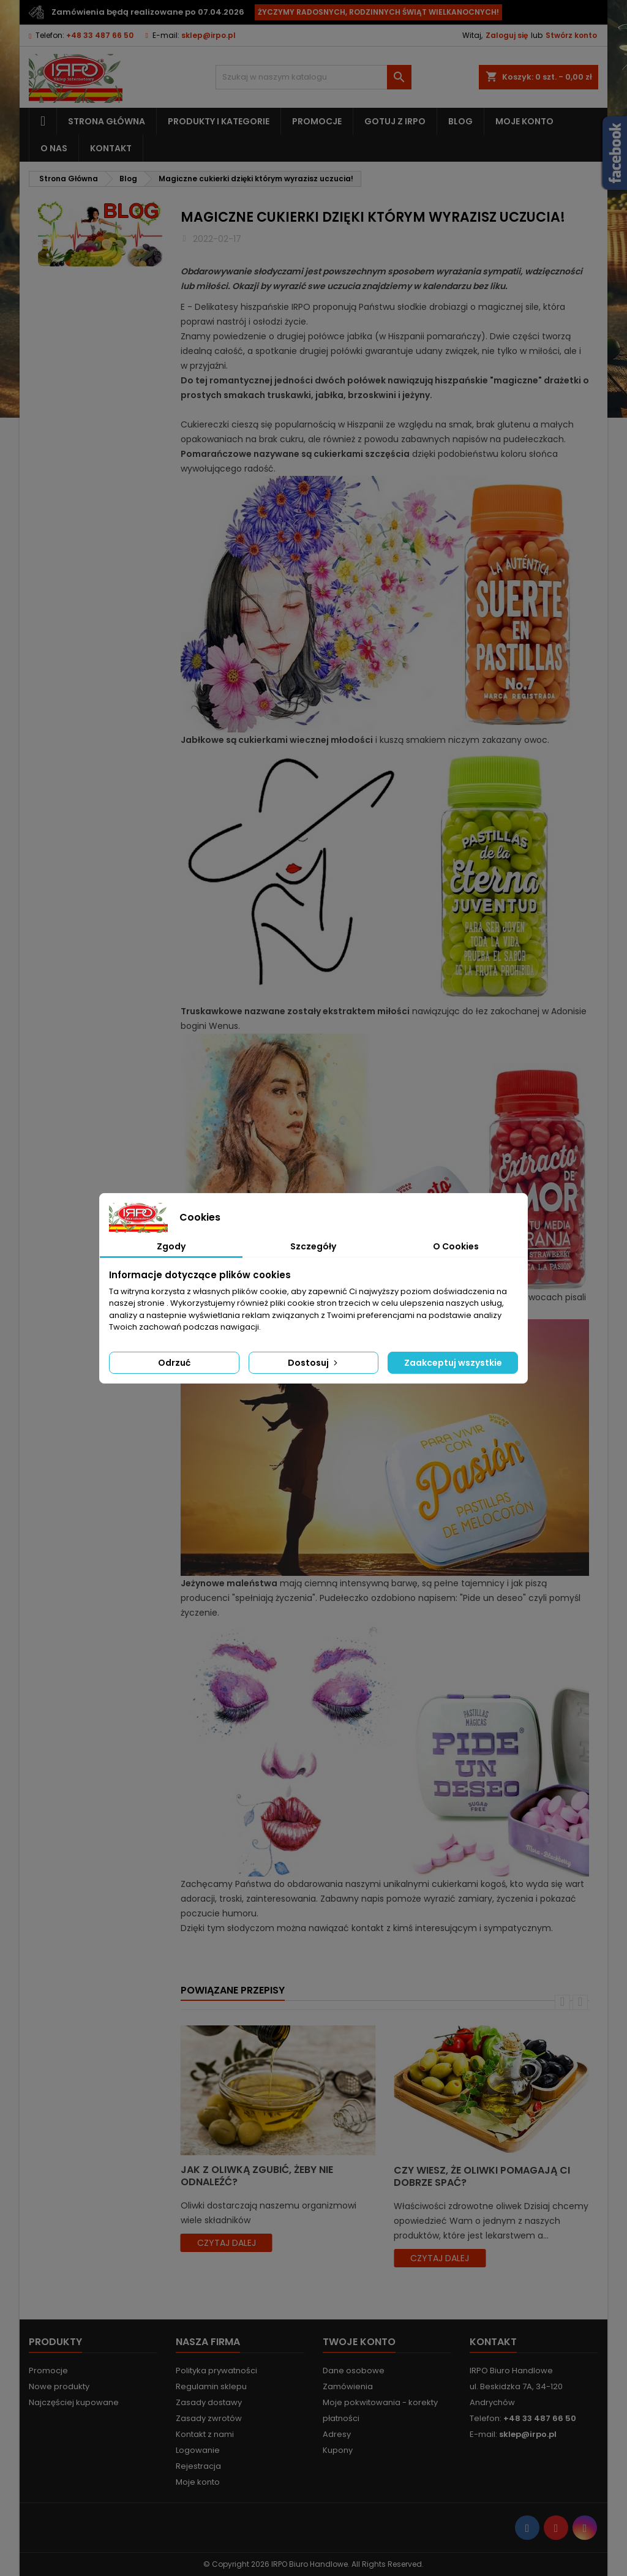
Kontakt (111, 148)
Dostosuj (314, 1363)
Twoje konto (359, 2342)
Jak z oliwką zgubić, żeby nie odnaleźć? (257, 2176)
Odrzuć (174, 1363)
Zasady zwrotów (209, 2418)
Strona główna (106, 121)
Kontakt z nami (205, 2434)
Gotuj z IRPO (395, 121)
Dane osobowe (354, 2370)
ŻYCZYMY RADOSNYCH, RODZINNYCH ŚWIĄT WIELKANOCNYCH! (378, 12)
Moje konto (524, 121)
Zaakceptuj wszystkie (453, 1363)
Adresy (337, 2434)
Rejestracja (198, 2466)
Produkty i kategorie (218, 121)
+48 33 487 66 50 (99, 35)
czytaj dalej (226, 2243)
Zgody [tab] (171, 1246)
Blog (460, 121)
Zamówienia (348, 2386)
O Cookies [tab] (456, 1246)
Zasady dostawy (209, 2402)
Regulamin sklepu (211, 2386)
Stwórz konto (571, 35)
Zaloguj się (507, 35)
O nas (53, 148)
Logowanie (198, 2450)
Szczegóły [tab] (313, 1246)
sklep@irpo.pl (208, 35)
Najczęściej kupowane (74, 2402)
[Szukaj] (313, 77)
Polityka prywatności (216, 2370)
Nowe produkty (59, 2386)
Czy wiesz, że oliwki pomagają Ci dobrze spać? (482, 2176)
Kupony (338, 2450)
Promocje (317, 121)
